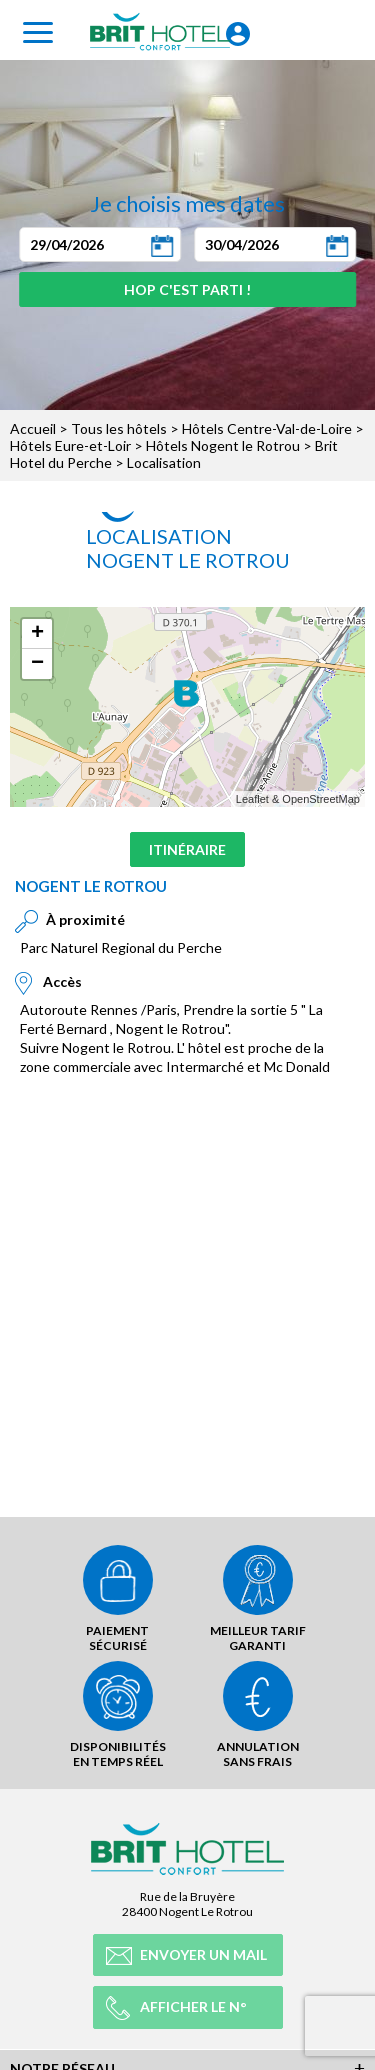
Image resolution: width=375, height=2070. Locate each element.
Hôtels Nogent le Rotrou (223, 445)
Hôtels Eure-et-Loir (70, 445)
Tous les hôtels (119, 428)
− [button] (37, 664)
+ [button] (37, 634)
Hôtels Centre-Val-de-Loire (267, 428)
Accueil (33, 428)
